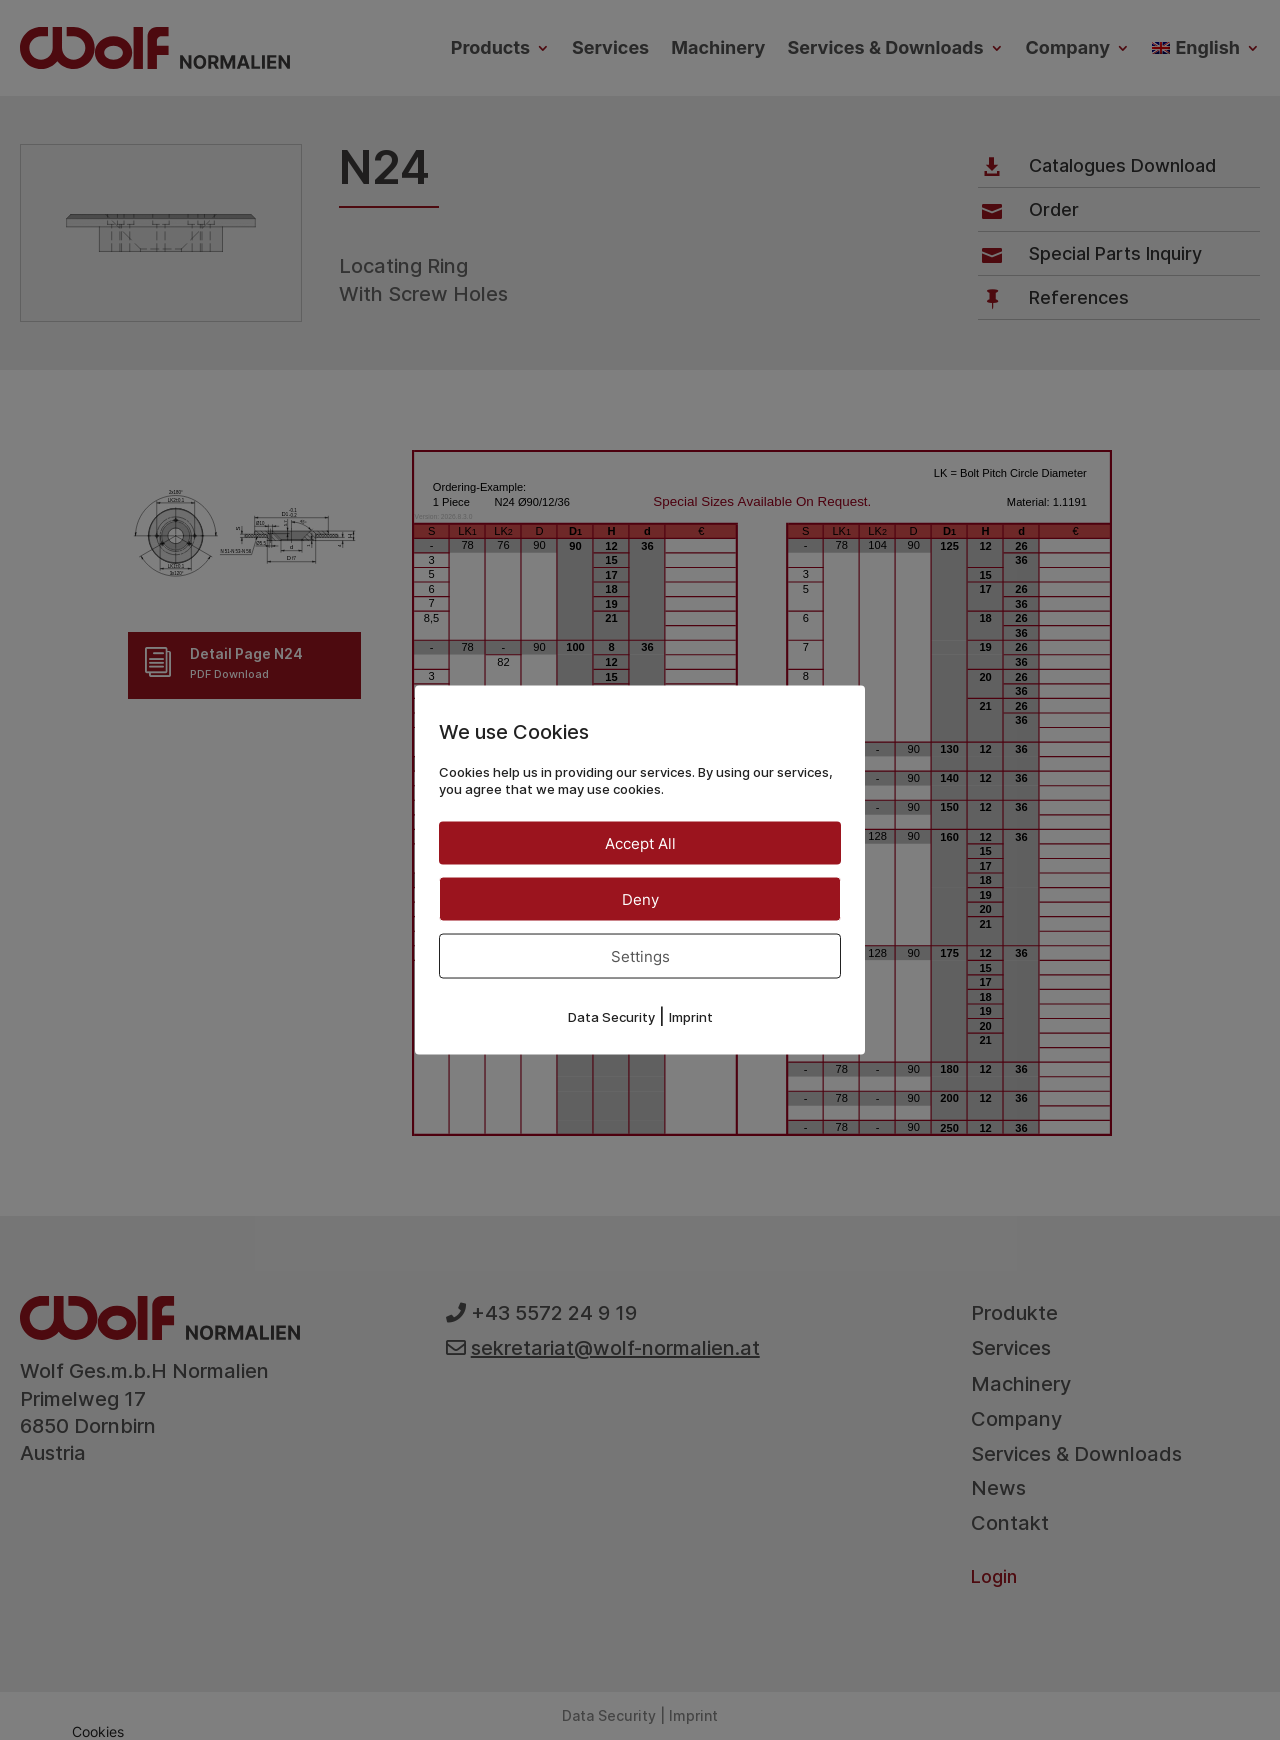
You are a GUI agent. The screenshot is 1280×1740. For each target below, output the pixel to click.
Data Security (611, 1016)
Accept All (640, 842)
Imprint (691, 1016)
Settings (640, 955)
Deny (640, 898)
